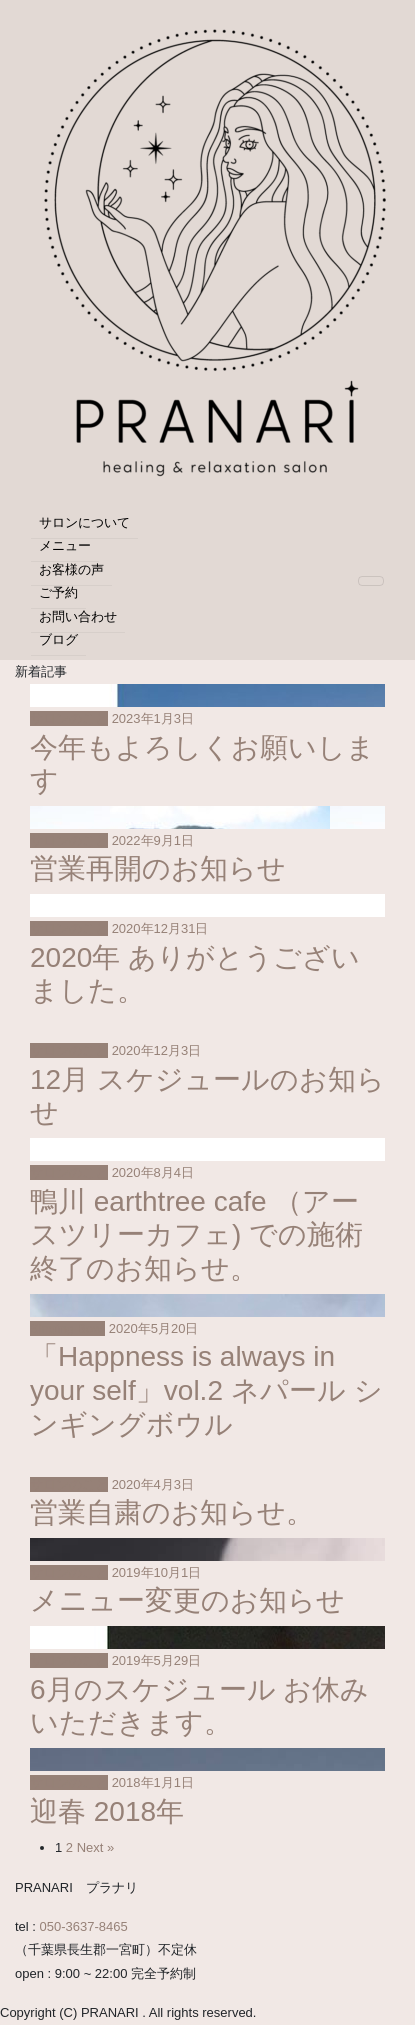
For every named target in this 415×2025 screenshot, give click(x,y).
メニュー (65, 545)
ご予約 (58, 592)
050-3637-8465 (84, 1926)
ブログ (58, 639)
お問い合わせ (78, 616)
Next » (96, 1847)
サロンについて (84, 522)
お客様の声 (71, 569)
